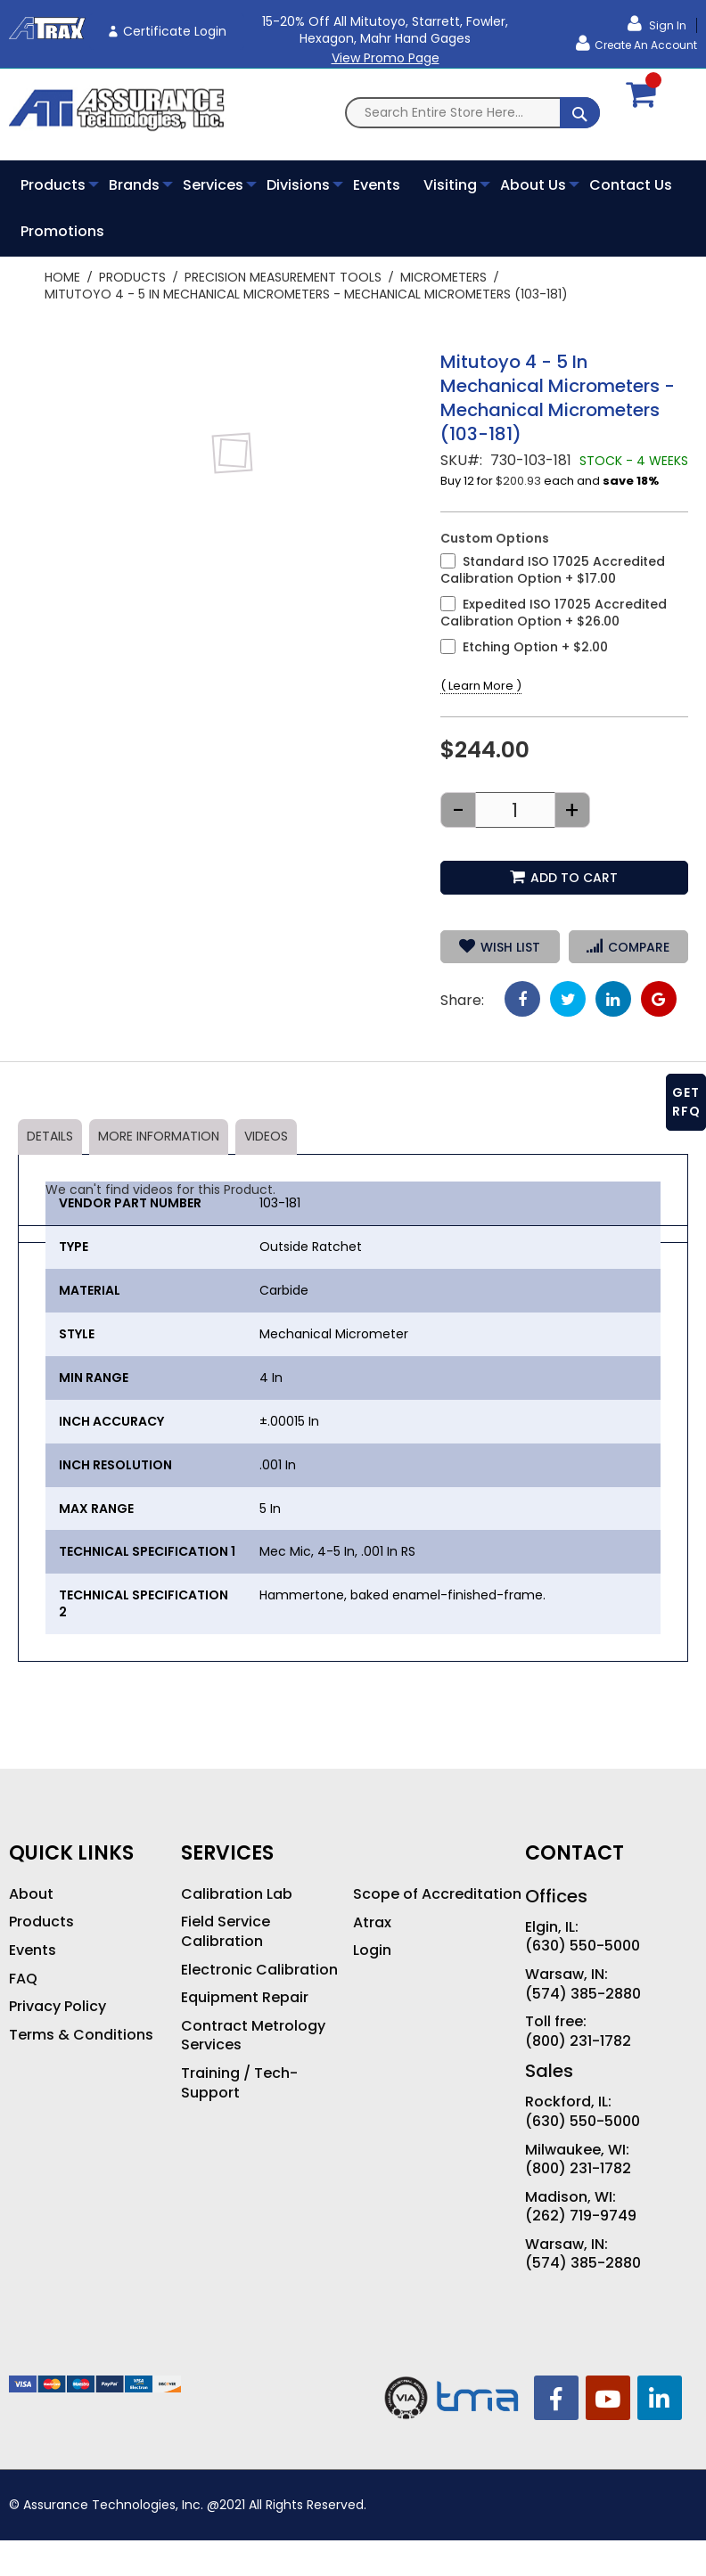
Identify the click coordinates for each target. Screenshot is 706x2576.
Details (50, 1136)
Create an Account (646, 45)
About (31, 1894)
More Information (158, 1136)
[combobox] (472, 112)
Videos (266, 1136)
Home (62, 277)
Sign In (666, 25)
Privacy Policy (57, 2006)
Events (32, 1950)
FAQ (23, 1979)
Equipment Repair (244, 1998)
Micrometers (443, 277)
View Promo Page (385, 58)
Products (132, 277)
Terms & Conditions (81, 2035)
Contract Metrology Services (253, 2035)
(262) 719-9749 (580, 2216)
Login (372, 1950)
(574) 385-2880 (583, 1994)
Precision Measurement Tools (283, 277)
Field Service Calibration (225, 1931)
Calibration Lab (236, 1894)
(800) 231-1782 (578, 2041)
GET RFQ (686, 1102)
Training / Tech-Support (239, 2083)
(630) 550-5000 (582, 1946)
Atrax (372, 1923)
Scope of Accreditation (437, 1894)
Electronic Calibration (259, 1970)
